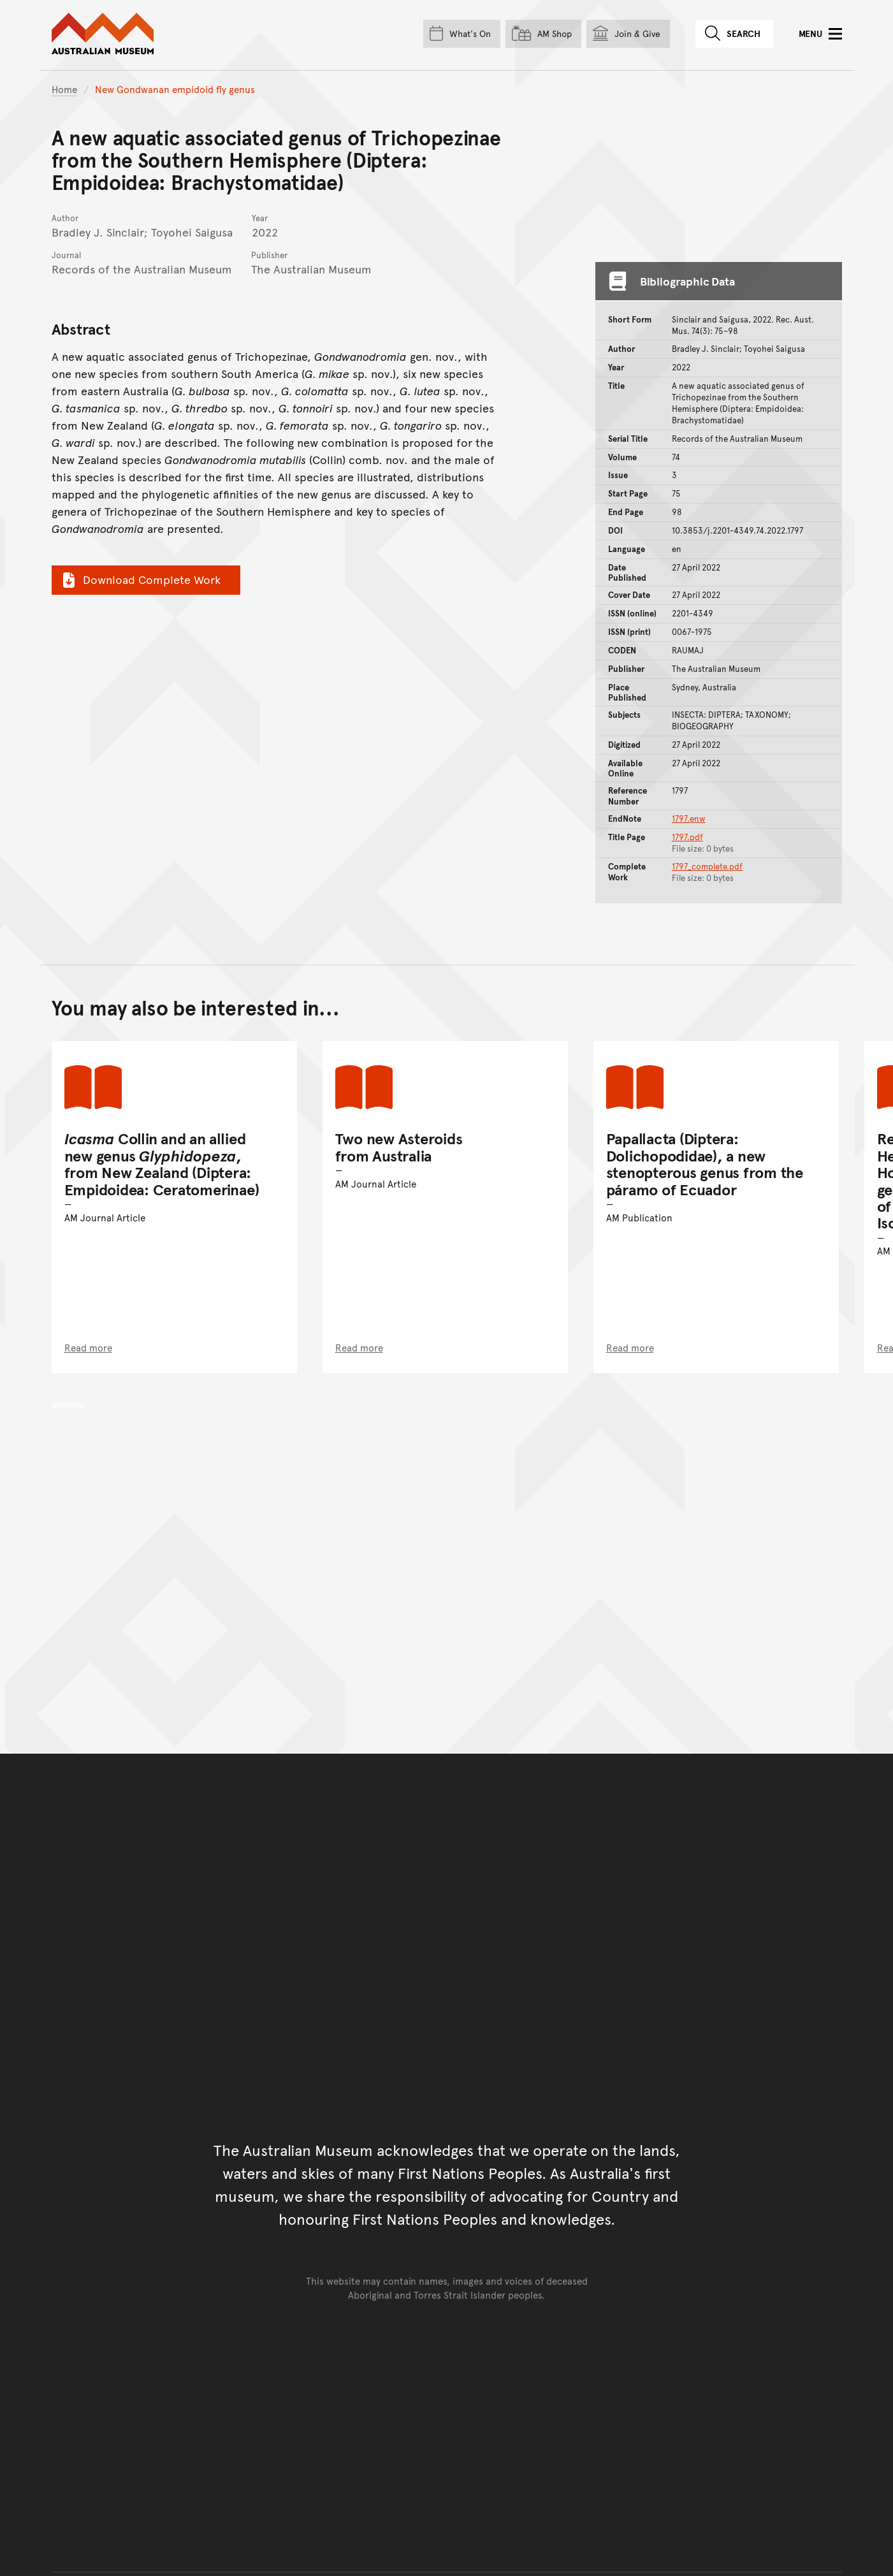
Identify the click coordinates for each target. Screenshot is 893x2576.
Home (64, 89)
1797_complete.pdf (707, 866)
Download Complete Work (140, 579)
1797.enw (689, 818)
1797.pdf (687, 837)
